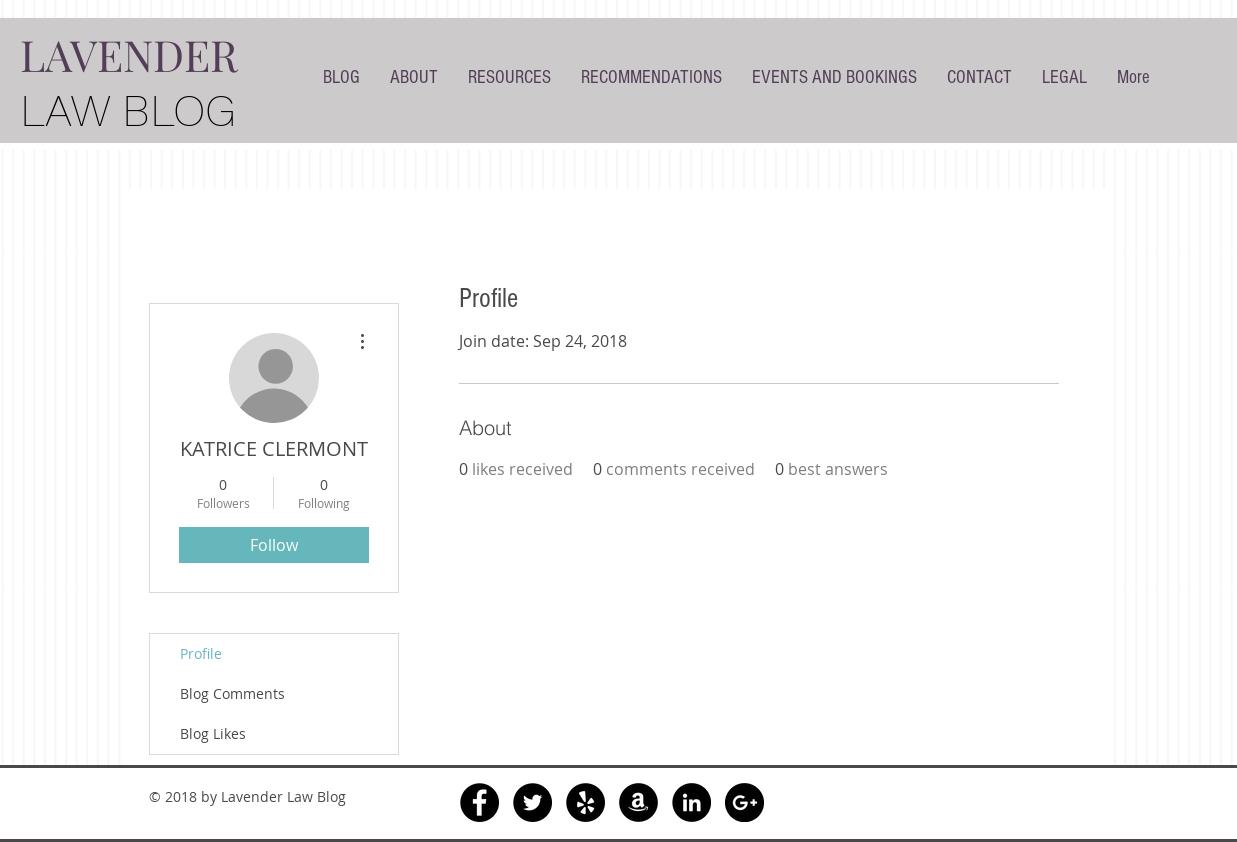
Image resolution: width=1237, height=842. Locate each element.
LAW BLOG (128, 110)
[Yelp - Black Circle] (585, 802)
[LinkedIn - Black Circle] (691, 802)
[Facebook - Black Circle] (479, 802)
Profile (201, 653)
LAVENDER (129, 54)
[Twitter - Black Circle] (532, 802)
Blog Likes (213, 733)
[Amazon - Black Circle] (638, 802)
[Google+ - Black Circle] (744, 802)
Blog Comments (232, 693)
